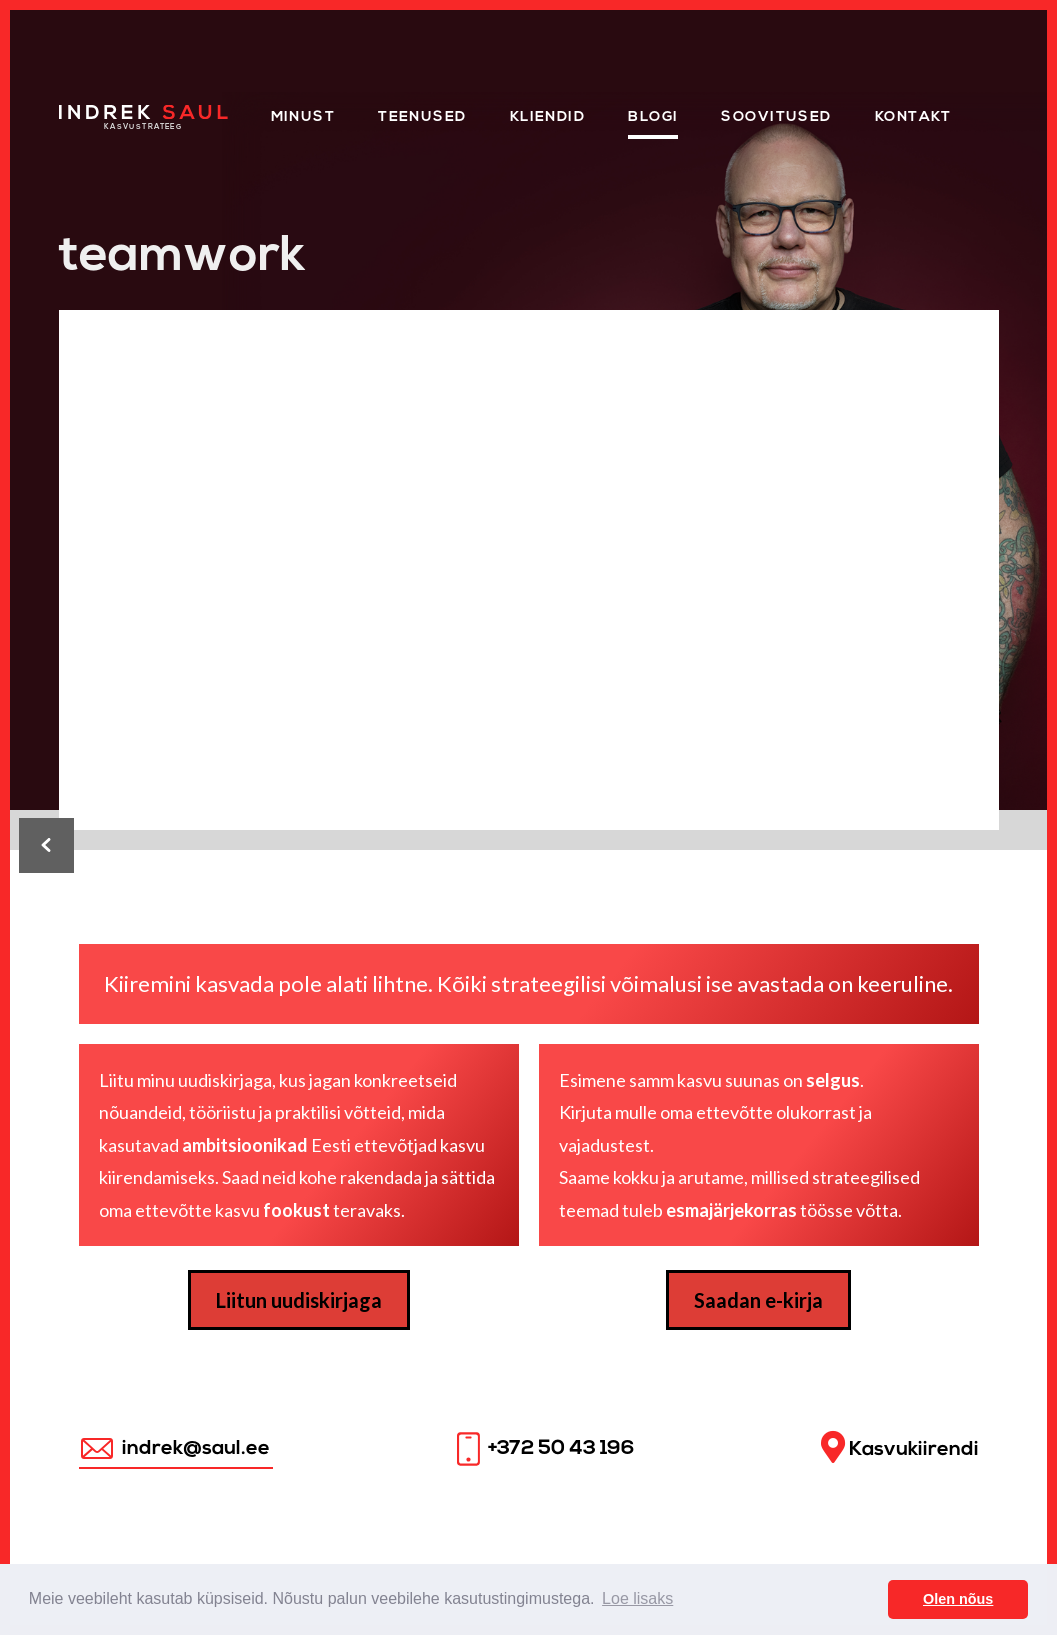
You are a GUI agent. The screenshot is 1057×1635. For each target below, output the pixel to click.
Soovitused (776, 117)
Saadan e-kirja (758, 1300)
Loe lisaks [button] (637, 1598)
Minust (303, 117)
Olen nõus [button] (958, 1599)
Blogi (653, 117)
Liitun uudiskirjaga (299, 1300)
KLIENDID (548, 117)
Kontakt (913, 117)
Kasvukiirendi (900, 1447)
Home (83, 111)
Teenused (422, 117)
